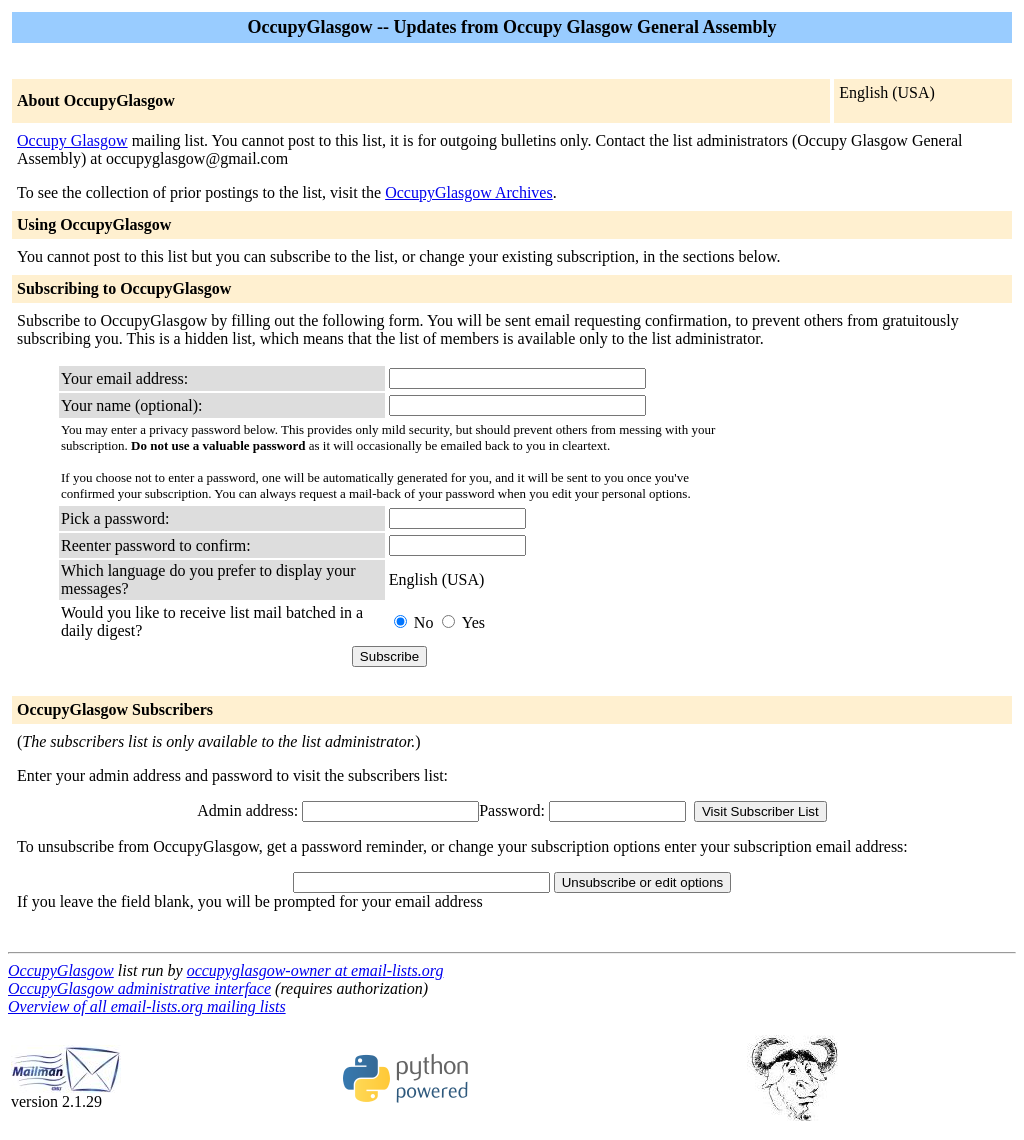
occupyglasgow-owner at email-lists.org (315, 970)
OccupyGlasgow (61, 970)
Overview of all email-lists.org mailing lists (147, 1006)
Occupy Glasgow (72, 140)
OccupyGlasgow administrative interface (139, 988)
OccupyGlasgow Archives (469, 192)
